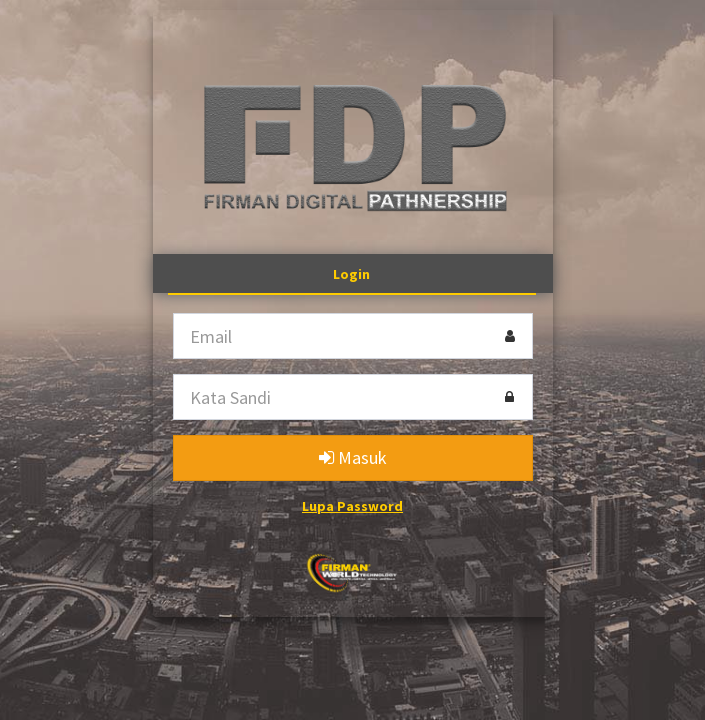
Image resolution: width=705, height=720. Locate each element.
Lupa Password (352, 506)
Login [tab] (351, 274)
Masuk (353, 457)
